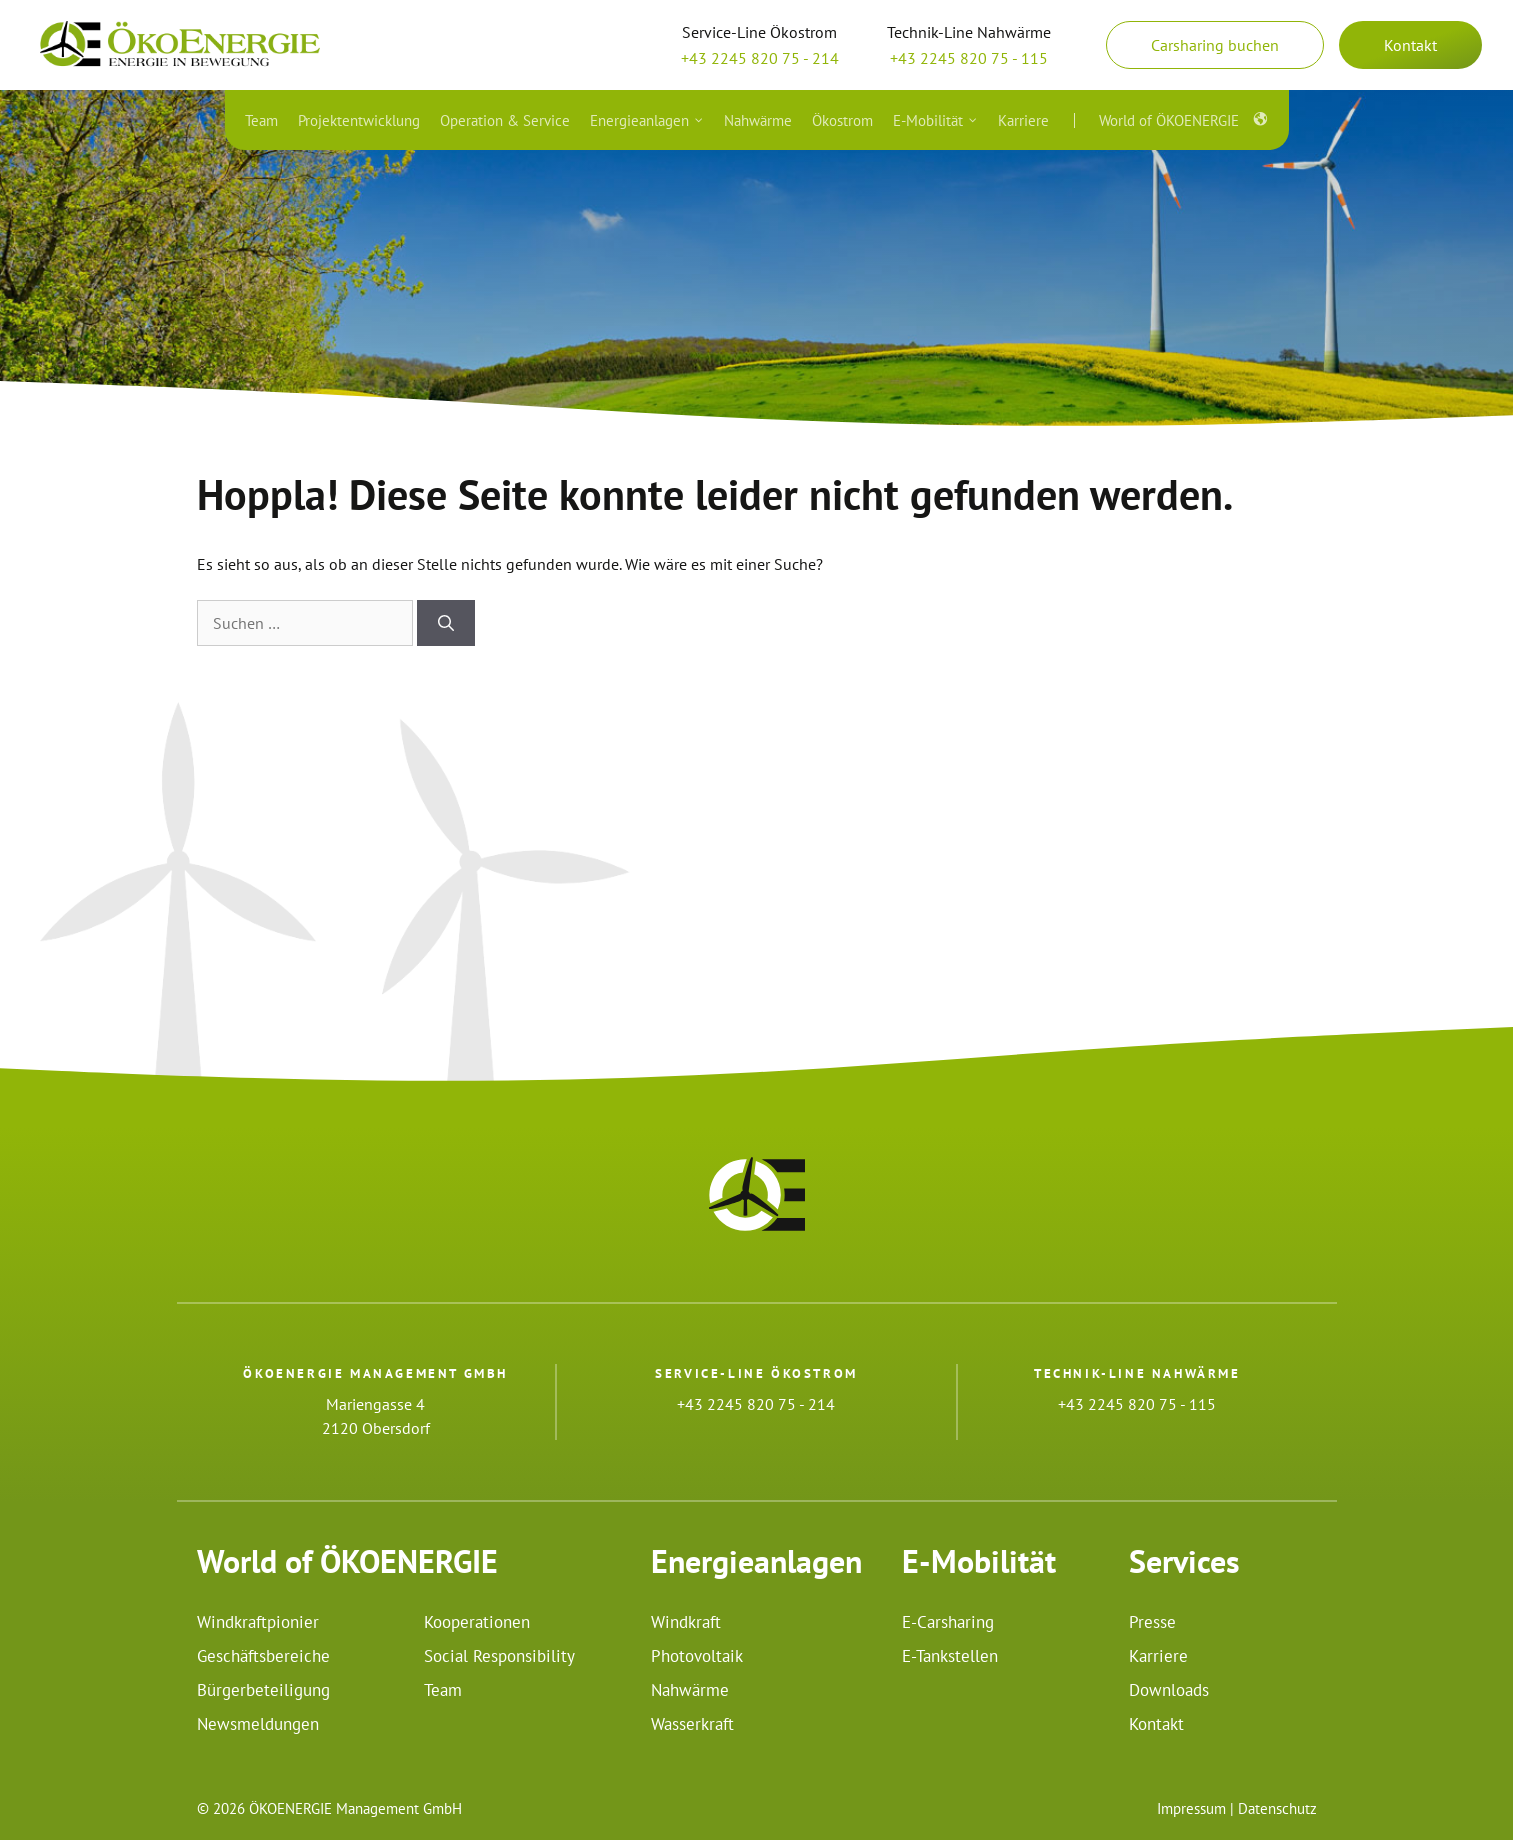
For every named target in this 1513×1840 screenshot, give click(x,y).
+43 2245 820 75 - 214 (760, 58)
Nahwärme (690, 1690)
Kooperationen (477, 1622)
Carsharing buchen (1215, 45)
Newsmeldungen (258, 1724)
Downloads (1169, 1690)
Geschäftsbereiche (263, 1656)
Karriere (1158, 1656)
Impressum (1191, 1808)
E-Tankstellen (950, 1656)
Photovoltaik (697, 1656)
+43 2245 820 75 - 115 (969, 58)
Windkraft (686, 1622)
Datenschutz (1277, 1808)
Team (443, 1690)
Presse (1152, 1622)
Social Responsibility (499, 1656)
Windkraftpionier (258, 1622)
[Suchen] (446, 623)
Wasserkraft (692, 1724)
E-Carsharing (948, 1622)
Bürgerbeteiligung (263, 1690)
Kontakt (1410, 45)
